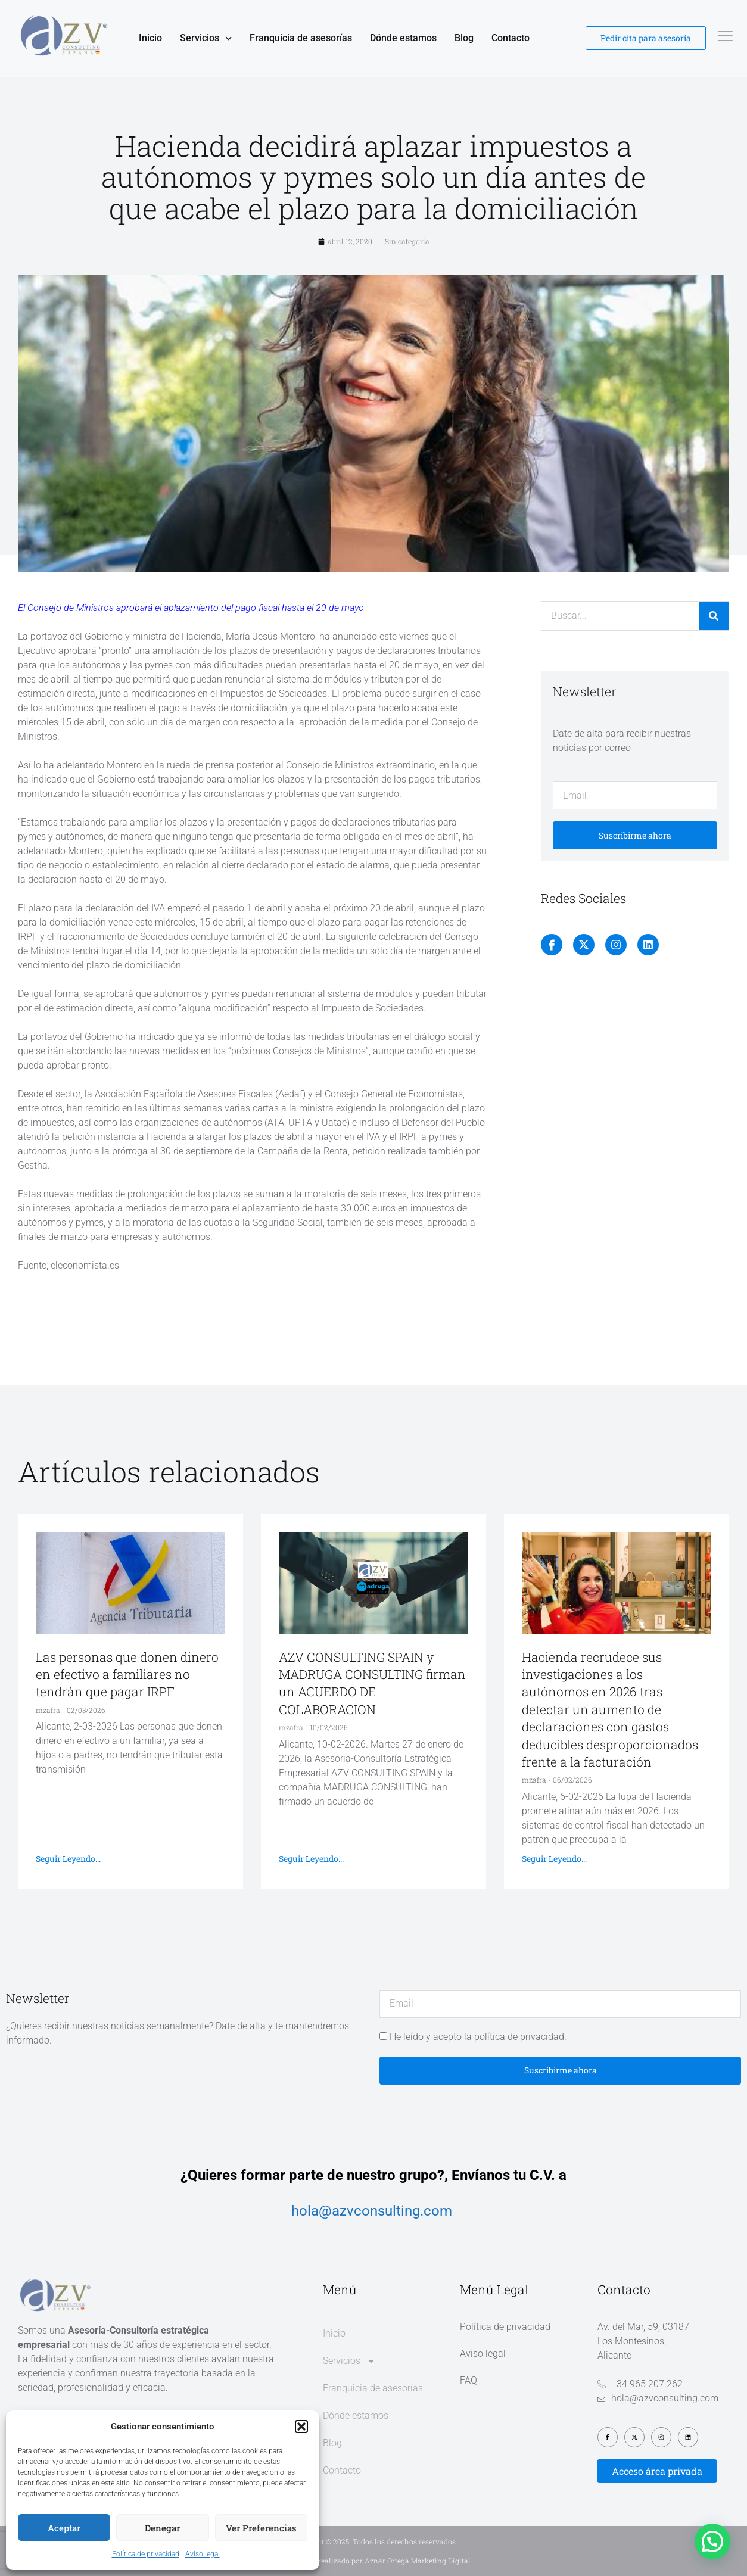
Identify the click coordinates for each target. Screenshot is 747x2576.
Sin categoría (407, 241)
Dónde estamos (403, 37)
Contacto (510, 37)
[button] (301, 2426)
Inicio (150, 37)
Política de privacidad (145, 2554)
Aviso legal (202, 2554)
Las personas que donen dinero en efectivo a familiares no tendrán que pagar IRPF (127, 1674)
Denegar (162, 2528)
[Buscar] (714, 616)
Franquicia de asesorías (301, 37)
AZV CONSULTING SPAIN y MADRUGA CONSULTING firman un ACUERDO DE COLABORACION (372, 1683)
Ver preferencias (261, 2528)
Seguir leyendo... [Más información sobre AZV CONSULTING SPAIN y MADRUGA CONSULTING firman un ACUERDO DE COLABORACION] (311, 1858)
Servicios (206, 38)
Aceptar (64, 2528)
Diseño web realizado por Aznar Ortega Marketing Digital (374, 2560)
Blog (464, 37)
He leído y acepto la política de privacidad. (478, 2036)
